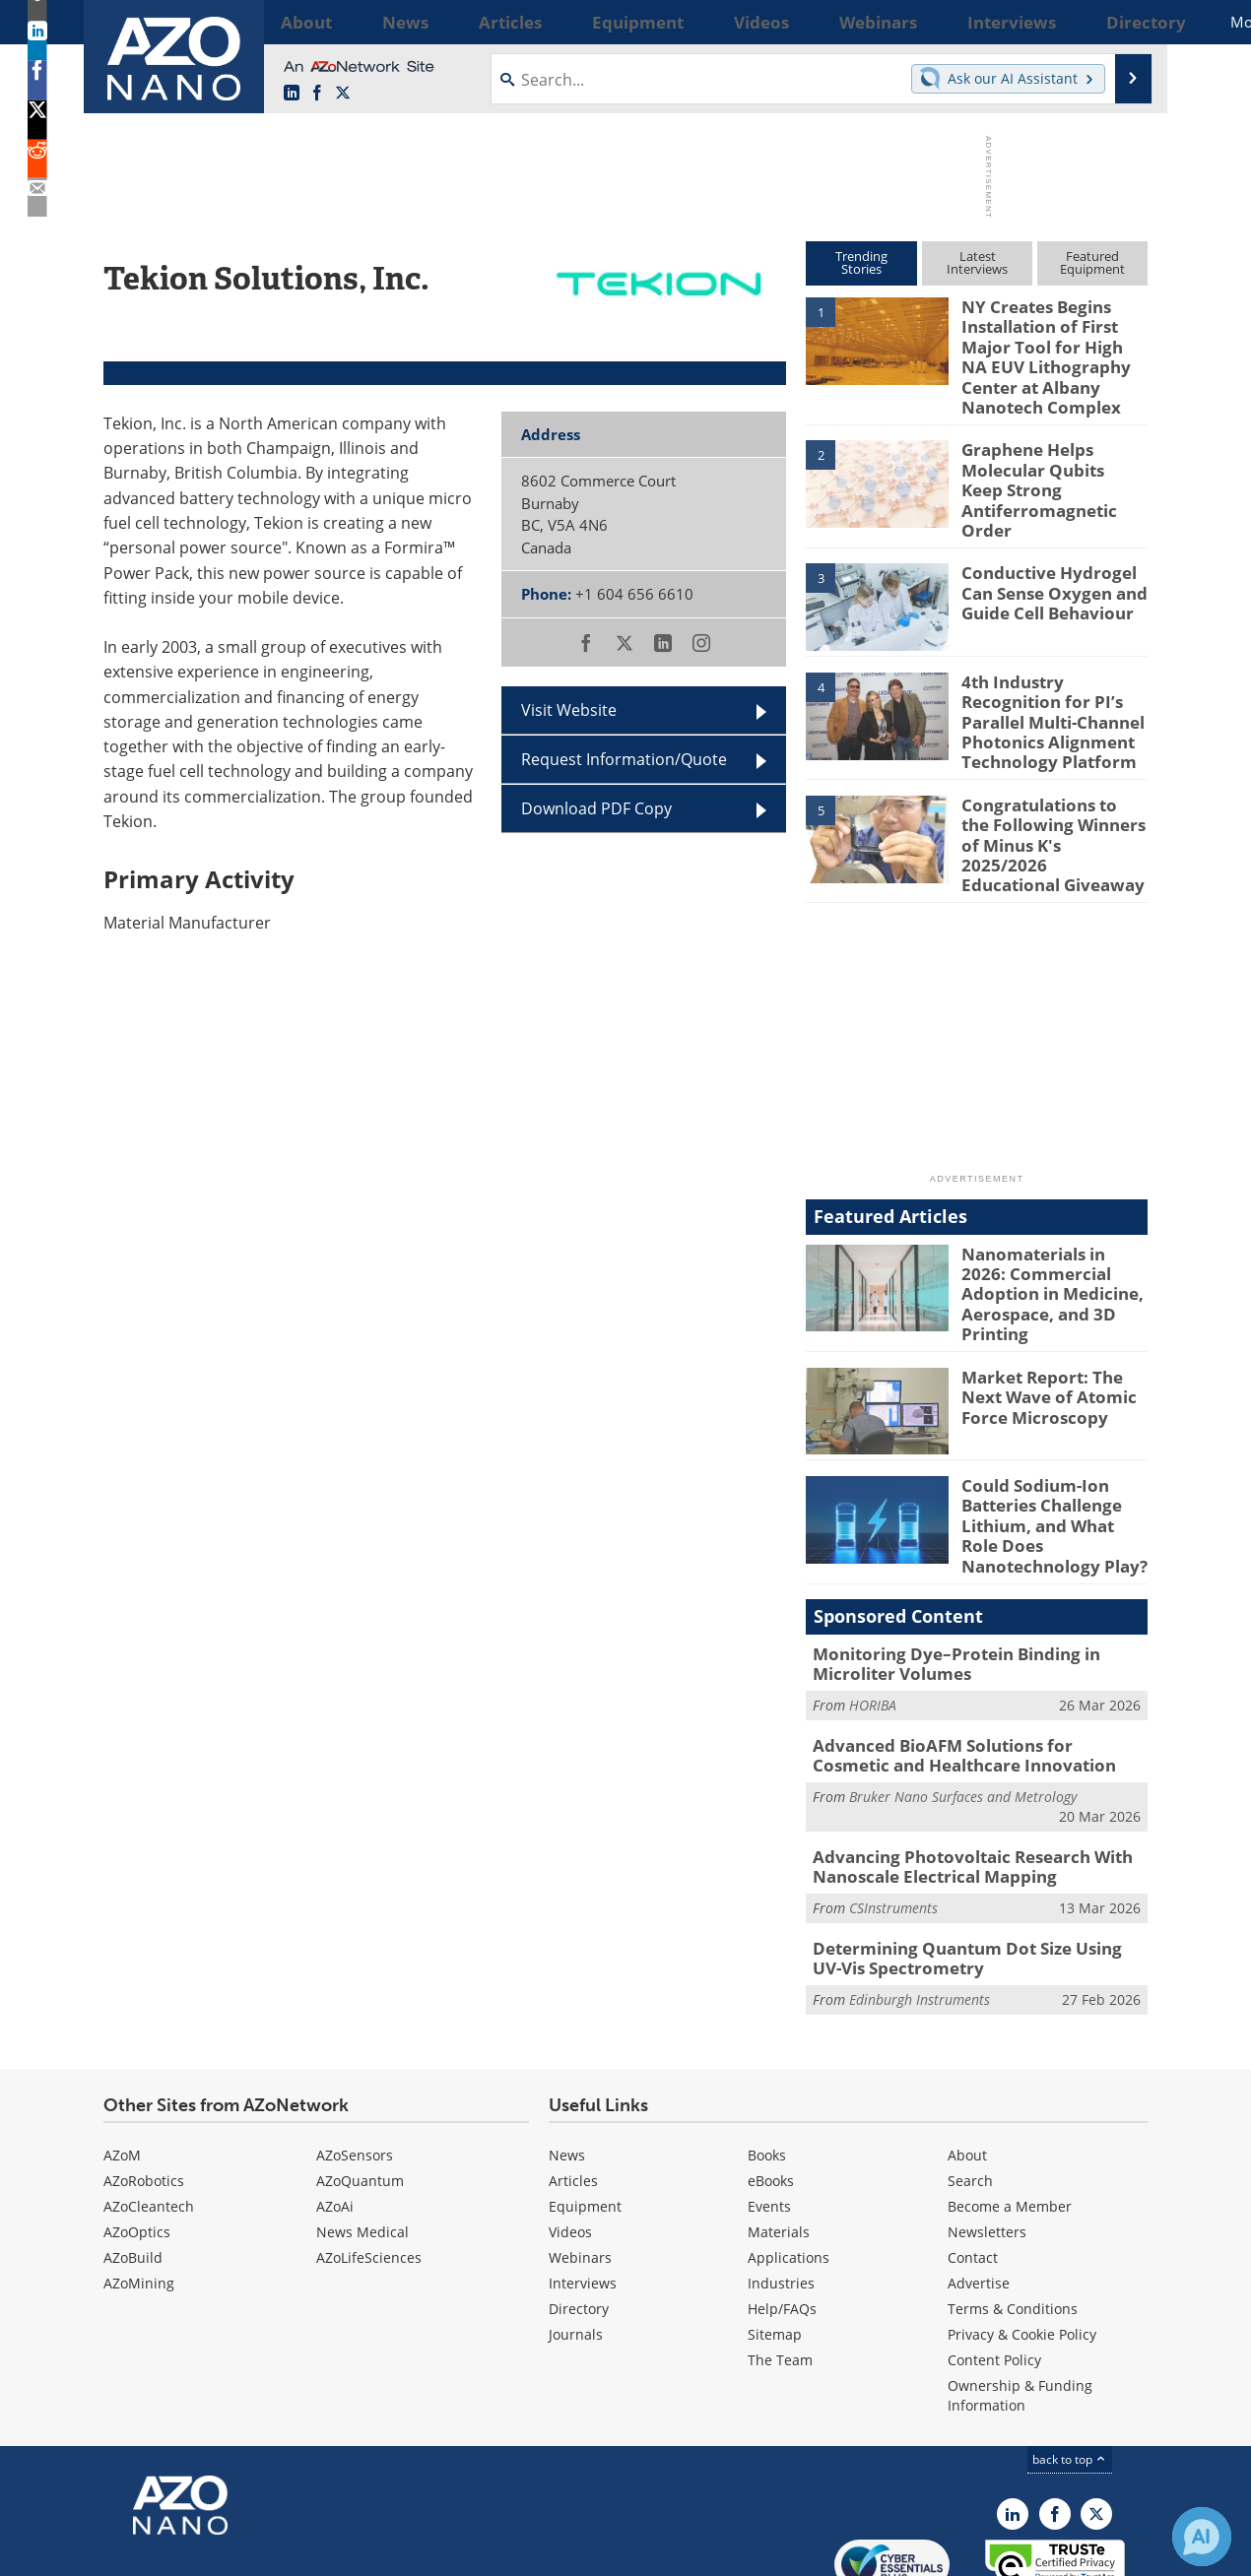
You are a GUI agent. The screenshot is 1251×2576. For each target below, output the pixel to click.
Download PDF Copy (596, 808)
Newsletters (987, 2134)
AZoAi (335, 2108)
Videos (570, 2134)
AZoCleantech (148, 2108)
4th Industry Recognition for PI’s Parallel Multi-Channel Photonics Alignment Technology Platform (1054, 691)
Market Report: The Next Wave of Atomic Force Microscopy (1054, 1327)
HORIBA (872, 1622)
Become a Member (1010, 2108)
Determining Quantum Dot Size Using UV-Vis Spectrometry (977, 1864)
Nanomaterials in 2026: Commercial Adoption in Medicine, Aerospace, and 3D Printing (1052, 1227)
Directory (579, 2211)
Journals (576, 2236)
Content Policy (994, 2262)
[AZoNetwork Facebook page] (317, 93)
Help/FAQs (782, 2211)
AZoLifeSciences (369, 2160)
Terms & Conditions (1013, 2211)
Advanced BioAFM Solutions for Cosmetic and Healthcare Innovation (965, 1670)
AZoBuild (133, 2160)
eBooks (771, 2083)
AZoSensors (354, 2057)
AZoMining (138, 2185)
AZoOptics (136, 2134)
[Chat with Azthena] (1201, 2536)
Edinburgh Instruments (919, 1902)
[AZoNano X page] (343, 93)
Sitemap (775, 2236)
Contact (973, 2160)
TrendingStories (861, 262)
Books (767, 2057)
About (967, 2057)
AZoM (122, 2057)
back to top (1069, 2361)
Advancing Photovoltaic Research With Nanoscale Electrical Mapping (957, 1776)
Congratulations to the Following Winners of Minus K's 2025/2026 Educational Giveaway (1046, 793)
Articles (573, 2083)
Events (769, 2108)
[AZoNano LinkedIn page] (291, 93)
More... (1121, 22)
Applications (788, 2160)
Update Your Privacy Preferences (252, 2551)
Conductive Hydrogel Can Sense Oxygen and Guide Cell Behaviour (1045, 564)
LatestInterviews (977, 262)
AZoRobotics (143, 2083)
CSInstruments (893, 1815)
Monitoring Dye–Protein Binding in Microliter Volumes (942, 1583)
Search (970, 2083)
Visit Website (569, 710)
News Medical (362, 2134)
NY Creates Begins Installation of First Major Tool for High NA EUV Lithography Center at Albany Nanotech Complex (1050, 350)
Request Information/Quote (624, 759)
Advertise (979, 2185)
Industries (781, 2185)
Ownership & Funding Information (1020, 2298)
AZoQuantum (360, 2083)
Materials (779, 2134)
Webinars (580, 2160)
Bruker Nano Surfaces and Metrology (963, 1709)
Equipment (585, 2108)
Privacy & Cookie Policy (1022, 2236)
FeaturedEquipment (1092, 262)
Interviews (583, 2185)
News (567, 2057)
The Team (780, 2262)
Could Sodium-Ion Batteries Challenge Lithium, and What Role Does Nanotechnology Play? (1049, 1453)
